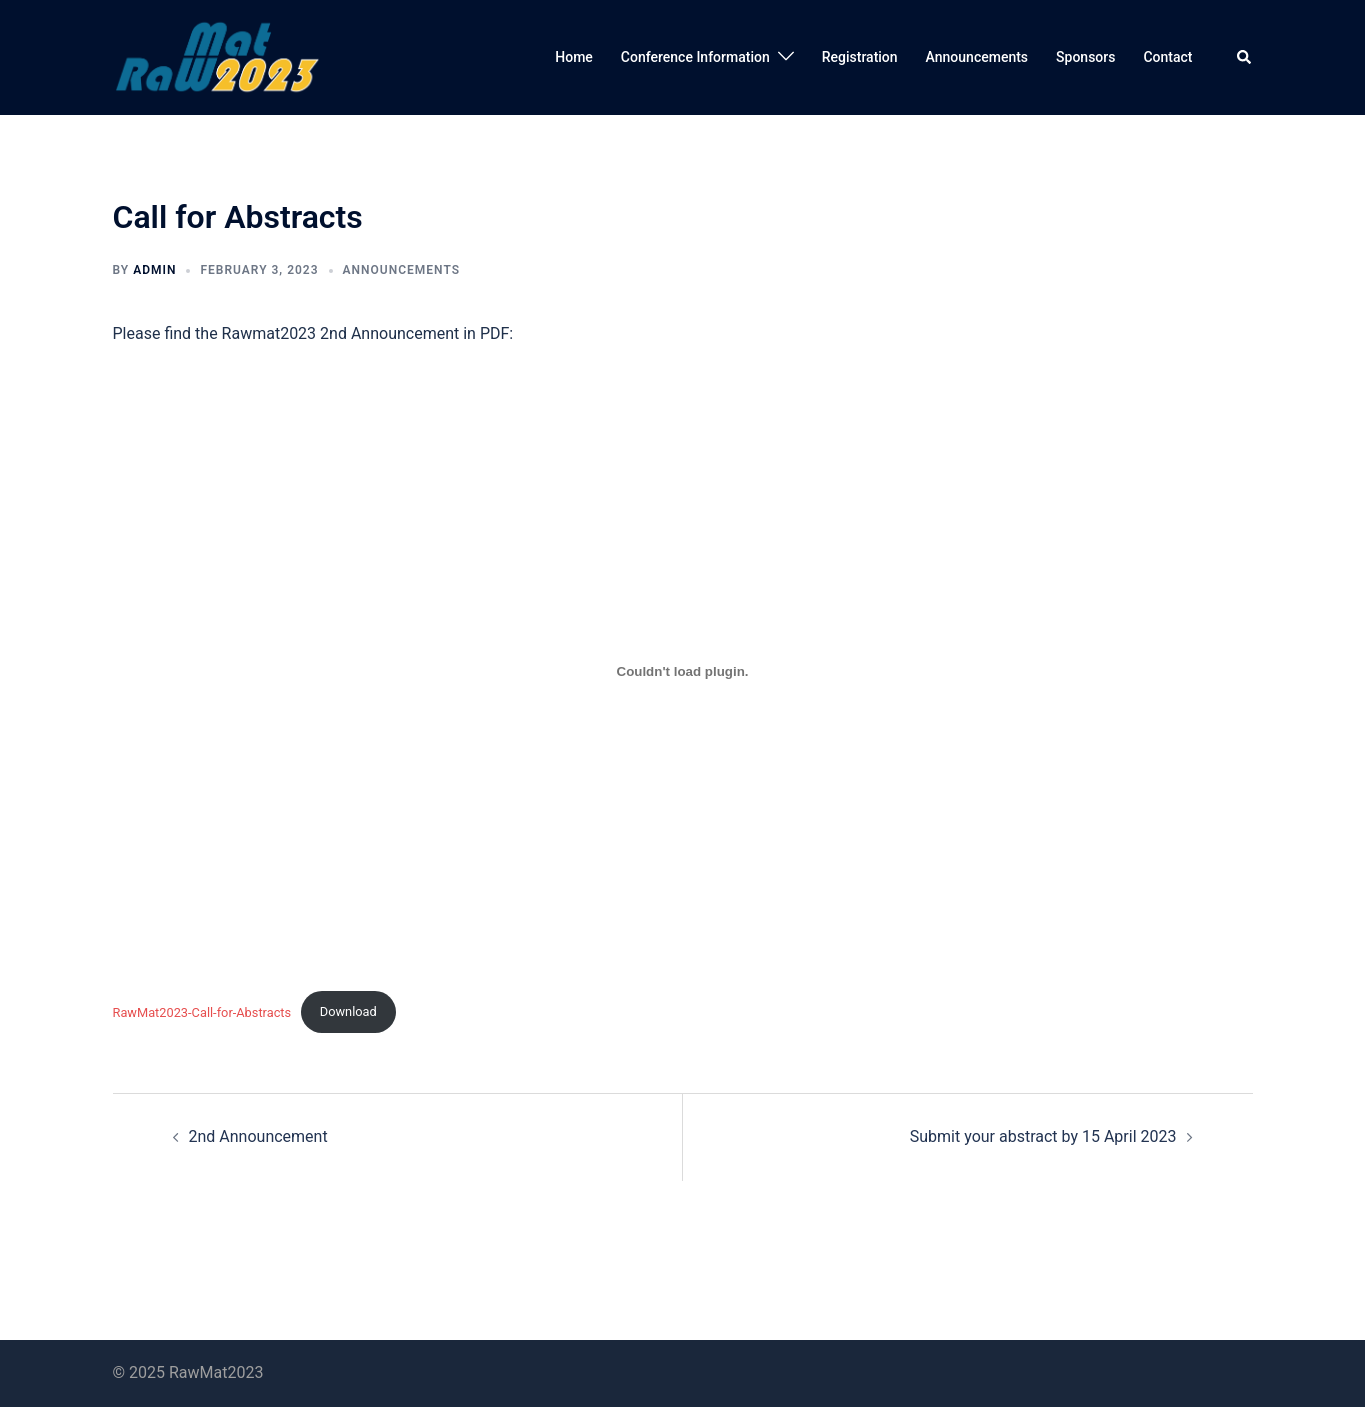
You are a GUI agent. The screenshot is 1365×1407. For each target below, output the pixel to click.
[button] (1245, 57)
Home (574, 57)
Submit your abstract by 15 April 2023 (1043, 1136)
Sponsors (1085, 57)
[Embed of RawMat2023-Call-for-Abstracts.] (683, 671)
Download (348, 1011)
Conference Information (695, 57)
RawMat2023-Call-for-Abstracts (202, 1011)
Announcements (977, 57)
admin (154, 270)
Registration (860, 57)
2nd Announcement (258, 1136)
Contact (1167, 57)
